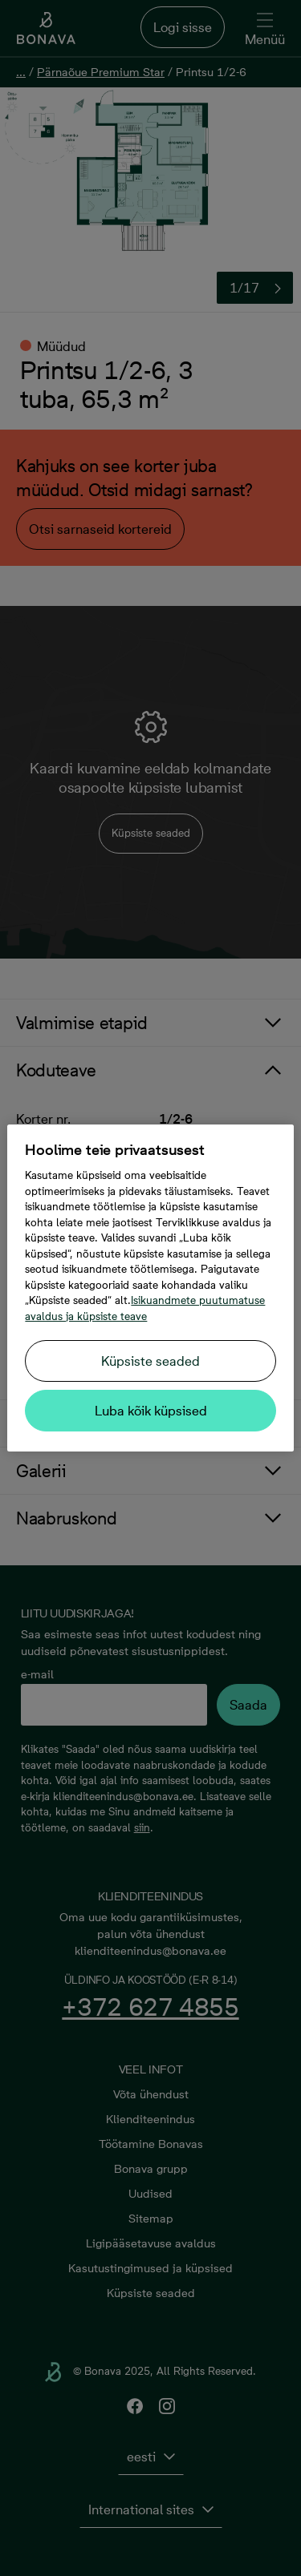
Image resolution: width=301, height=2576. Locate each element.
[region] (150, 1288)
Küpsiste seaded (150, 1361)
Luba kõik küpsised (151, 1411)
